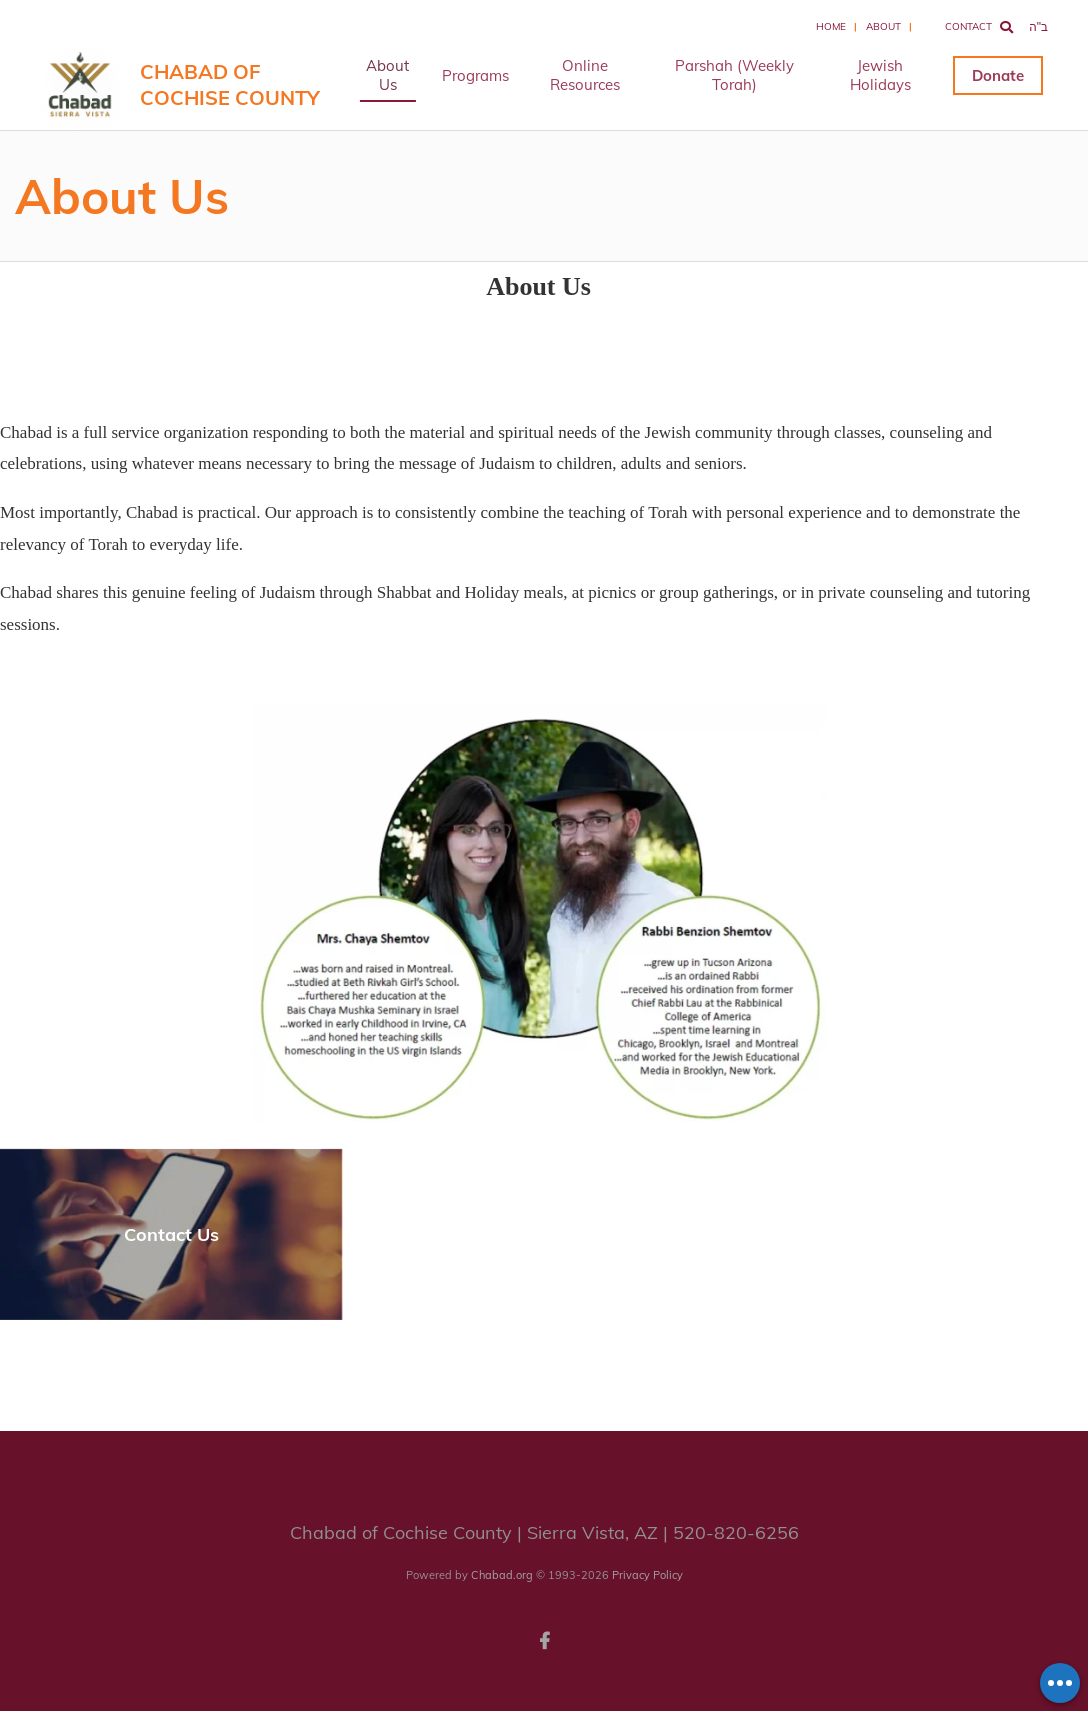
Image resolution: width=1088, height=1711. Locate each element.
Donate (998, 75)
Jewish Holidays (880, 75)
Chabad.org (502, 1575)
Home (831, 26)
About (883, 26)
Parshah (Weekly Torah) (734, 75)
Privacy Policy (647, 1575)
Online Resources (585, 75)
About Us (387, 75)
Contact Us (171, 1234)
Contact (968, 26)
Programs (475, 75)
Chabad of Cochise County (230, 84)
